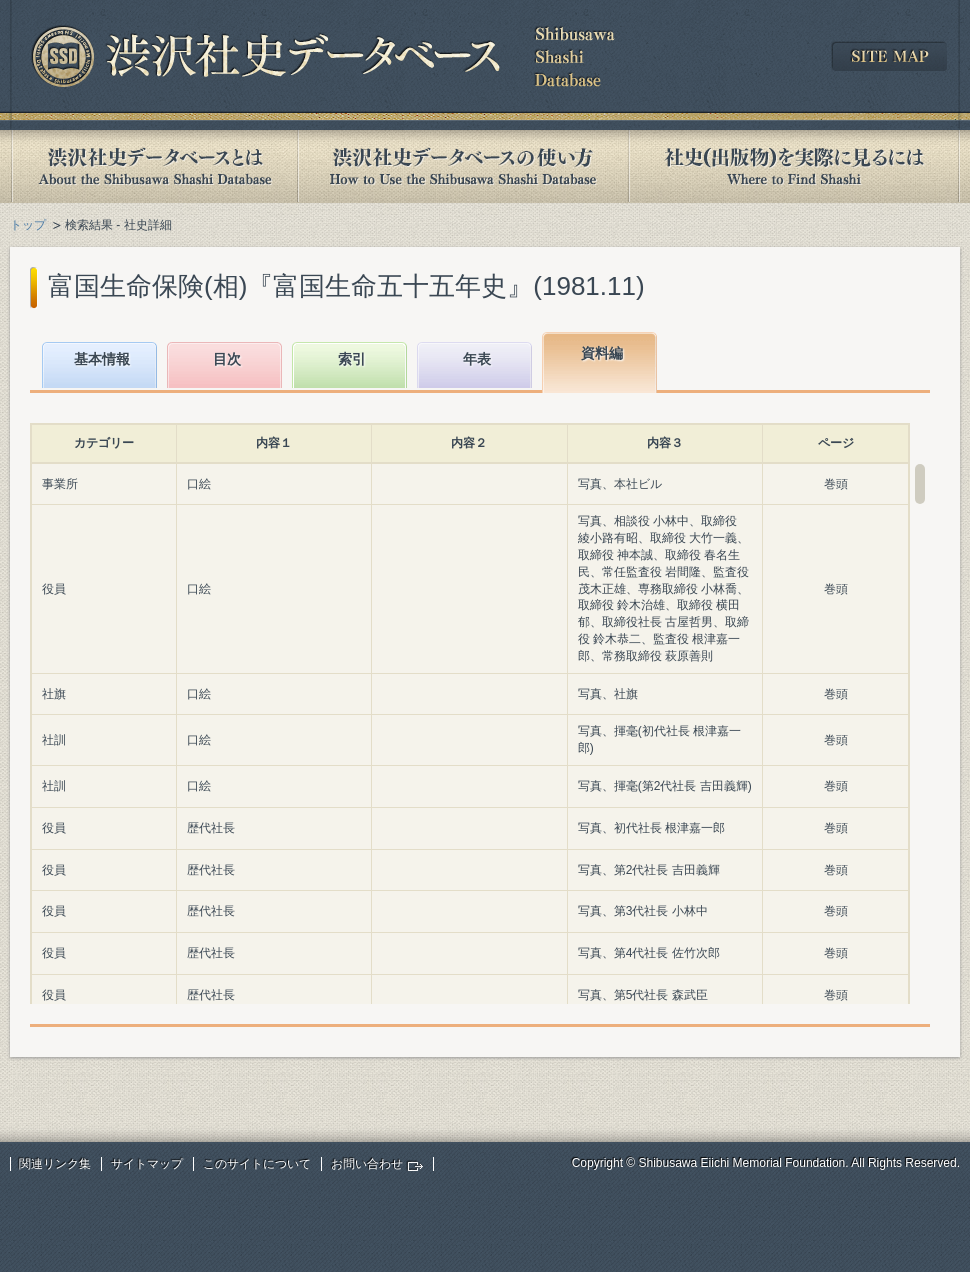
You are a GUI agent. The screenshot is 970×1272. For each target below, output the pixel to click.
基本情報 (102, 359)
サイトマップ (147, 1164)
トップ (28, 225)
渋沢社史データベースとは (153, 166)
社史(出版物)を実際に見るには (794, 166)
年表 (477, 359)
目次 (227, 359)
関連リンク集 (55, 1164)
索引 (352, 359)
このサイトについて (257, 1164)
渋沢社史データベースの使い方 (463, 166)
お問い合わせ (367, 1164)
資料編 (602, 353)
